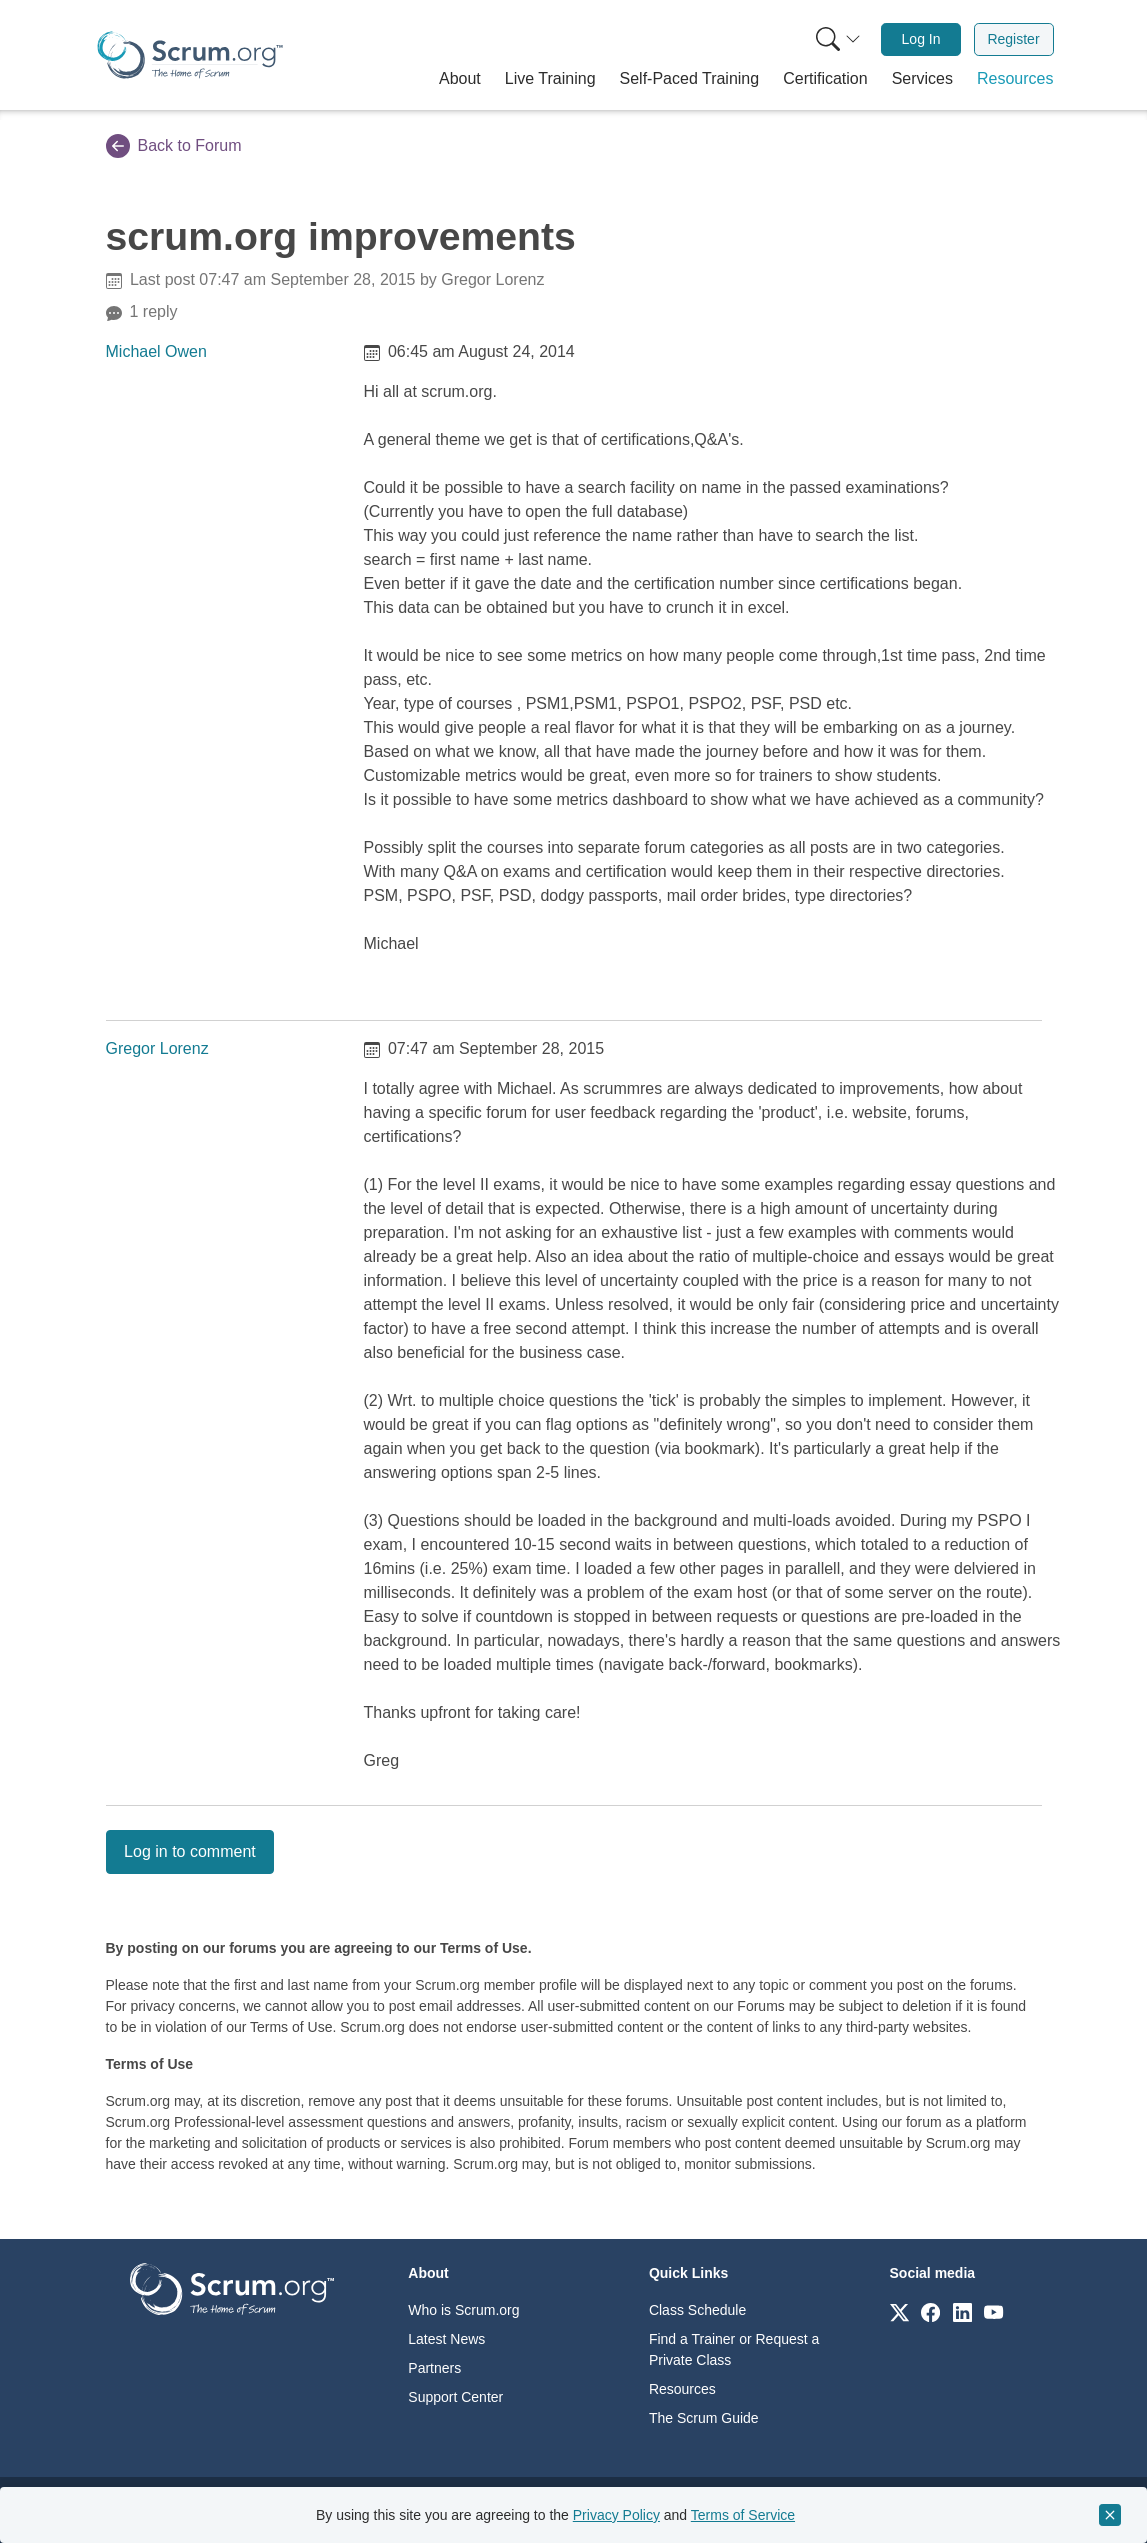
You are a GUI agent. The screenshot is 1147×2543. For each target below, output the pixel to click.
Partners (434, 2368)
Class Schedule (697, 2310)
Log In (921, 39)
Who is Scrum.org (463, 2310)
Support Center (455, 2397)
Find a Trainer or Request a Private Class (734, 2349)
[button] (460, 79)
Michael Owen (156, 351)
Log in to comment (190, 1851)
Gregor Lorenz (157, 1048)
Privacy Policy (616, 2515)
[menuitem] (836, 39)
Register (1013, 39)
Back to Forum (174, 146)
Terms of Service (743, 2515)
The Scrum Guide (704, 2418)
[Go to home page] (232, 2287)
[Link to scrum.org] (899, 2311)
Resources (682, 2389)
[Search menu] (838, 39)
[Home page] (190, 55)
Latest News (446, 2339)
